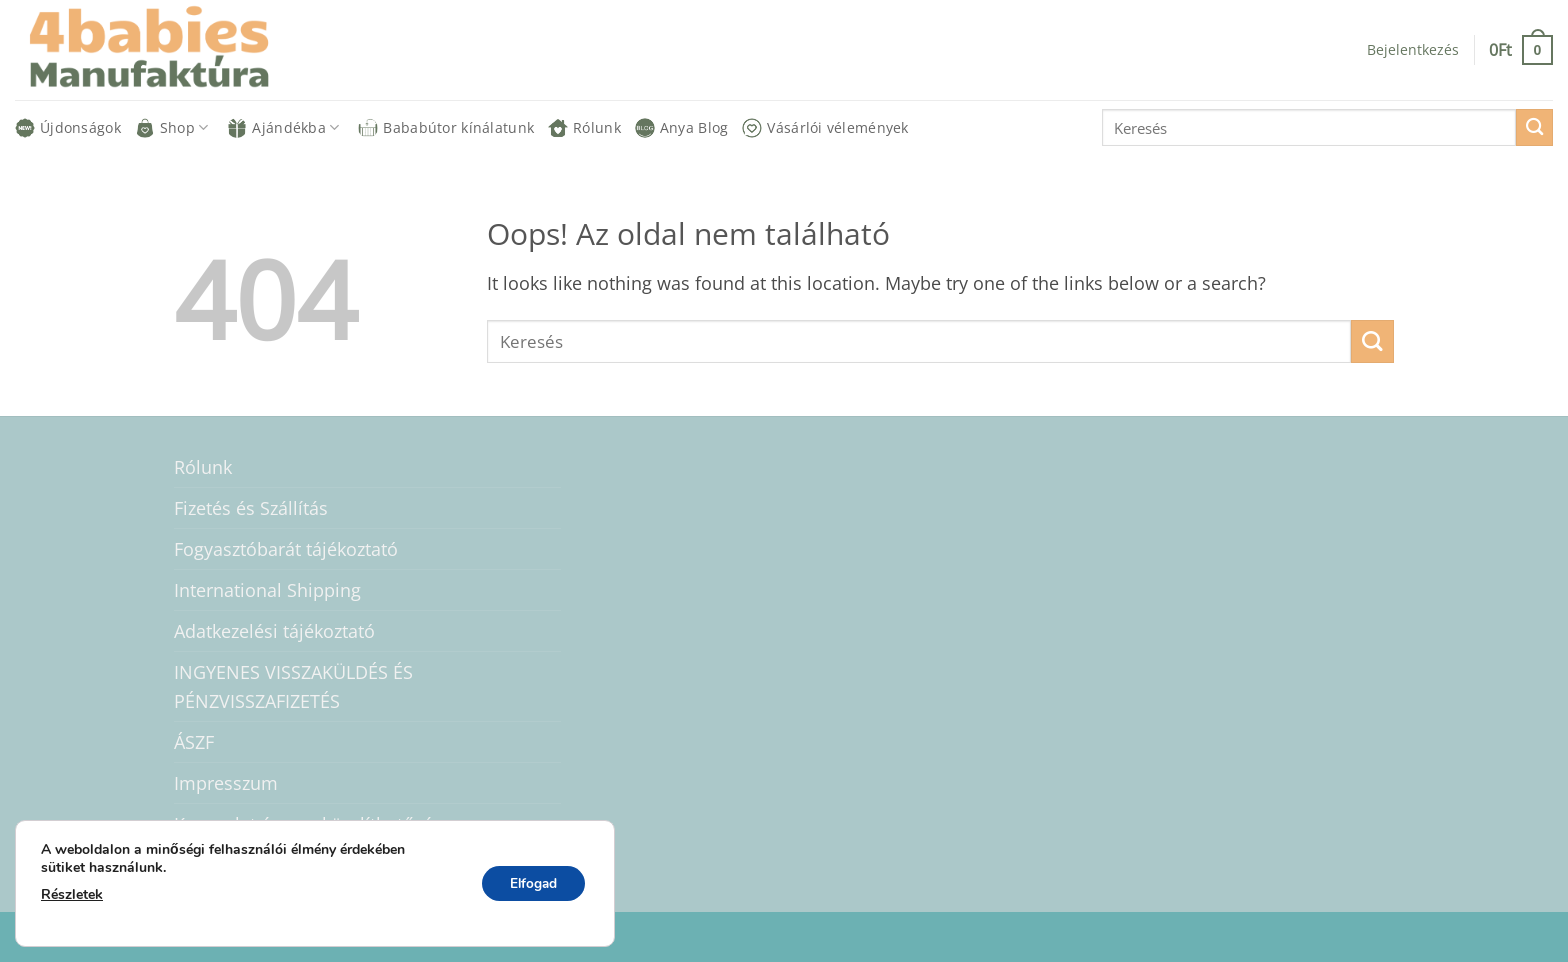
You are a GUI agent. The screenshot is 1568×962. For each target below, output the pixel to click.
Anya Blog (682, 128)
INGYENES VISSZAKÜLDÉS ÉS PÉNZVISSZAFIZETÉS (293, 686)
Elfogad (530, 883)
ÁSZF (194, 742)
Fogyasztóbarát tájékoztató (286, 549)
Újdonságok (68, 128)
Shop (172, 128)
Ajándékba (283, 128)
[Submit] (1534, 127)
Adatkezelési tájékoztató (274, 631)
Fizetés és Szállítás (251, 508)
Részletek (72, 894)
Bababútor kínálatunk (446, 128)
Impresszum (226, 783)
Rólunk (584, 128)
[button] (1413, 50)
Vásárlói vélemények (825, 128)
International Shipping (267, 590)
